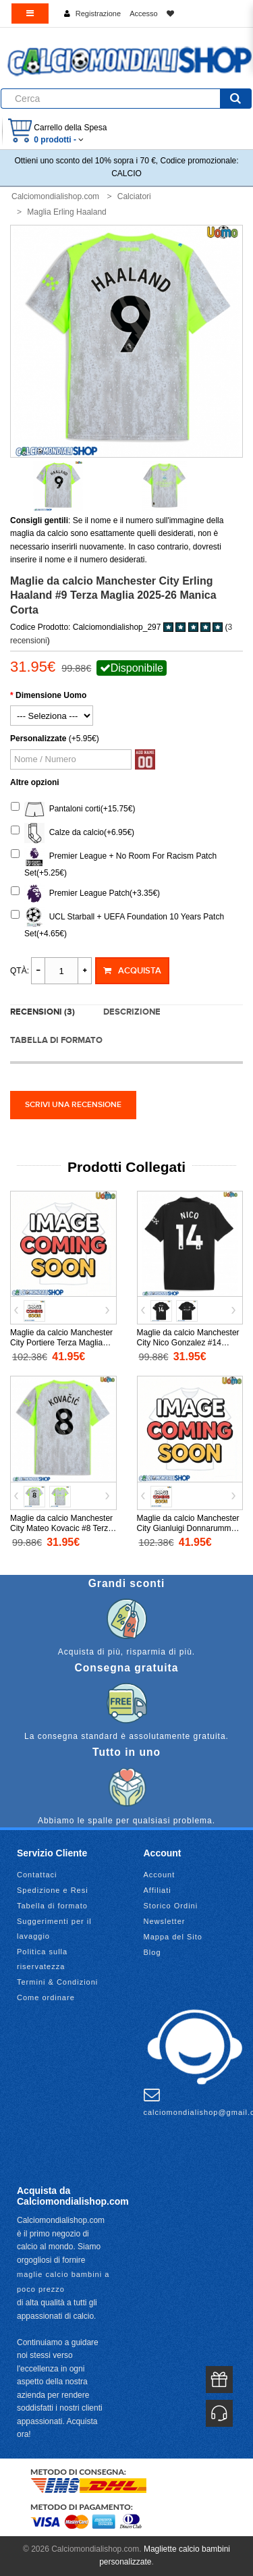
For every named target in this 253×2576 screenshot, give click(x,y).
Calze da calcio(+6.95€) (72, 833)
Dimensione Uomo (51, 695)
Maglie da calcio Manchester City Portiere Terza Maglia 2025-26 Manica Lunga (61, 1343)
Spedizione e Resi (52, 1890)
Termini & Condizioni (57, 1982)
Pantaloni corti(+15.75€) (73, 809)
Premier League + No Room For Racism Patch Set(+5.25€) (114, 862)
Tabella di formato (56, 1040)
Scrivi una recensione (73, 1105)
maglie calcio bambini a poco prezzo (63, 2281)
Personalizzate (38, 738)
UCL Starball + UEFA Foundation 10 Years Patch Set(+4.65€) (117, 922)
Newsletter (165, 1921)
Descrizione (132, 1012)
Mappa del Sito (173, 1937)
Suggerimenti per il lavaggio (54, 1928)
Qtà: (19, 970)
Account (159, 1875)
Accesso (144, 13)
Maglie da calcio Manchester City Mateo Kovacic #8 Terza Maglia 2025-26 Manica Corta (63, 1528)
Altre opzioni (34, 782)
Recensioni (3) (42, 1012)
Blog (152, 1952)
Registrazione (98, 13)
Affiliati (157, 1890)
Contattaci (37, 1875)
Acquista (132, 970)
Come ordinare (46, 1997)
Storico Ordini (171, 1906)
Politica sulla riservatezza (42, 1959)
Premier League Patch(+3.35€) (85, 894)
